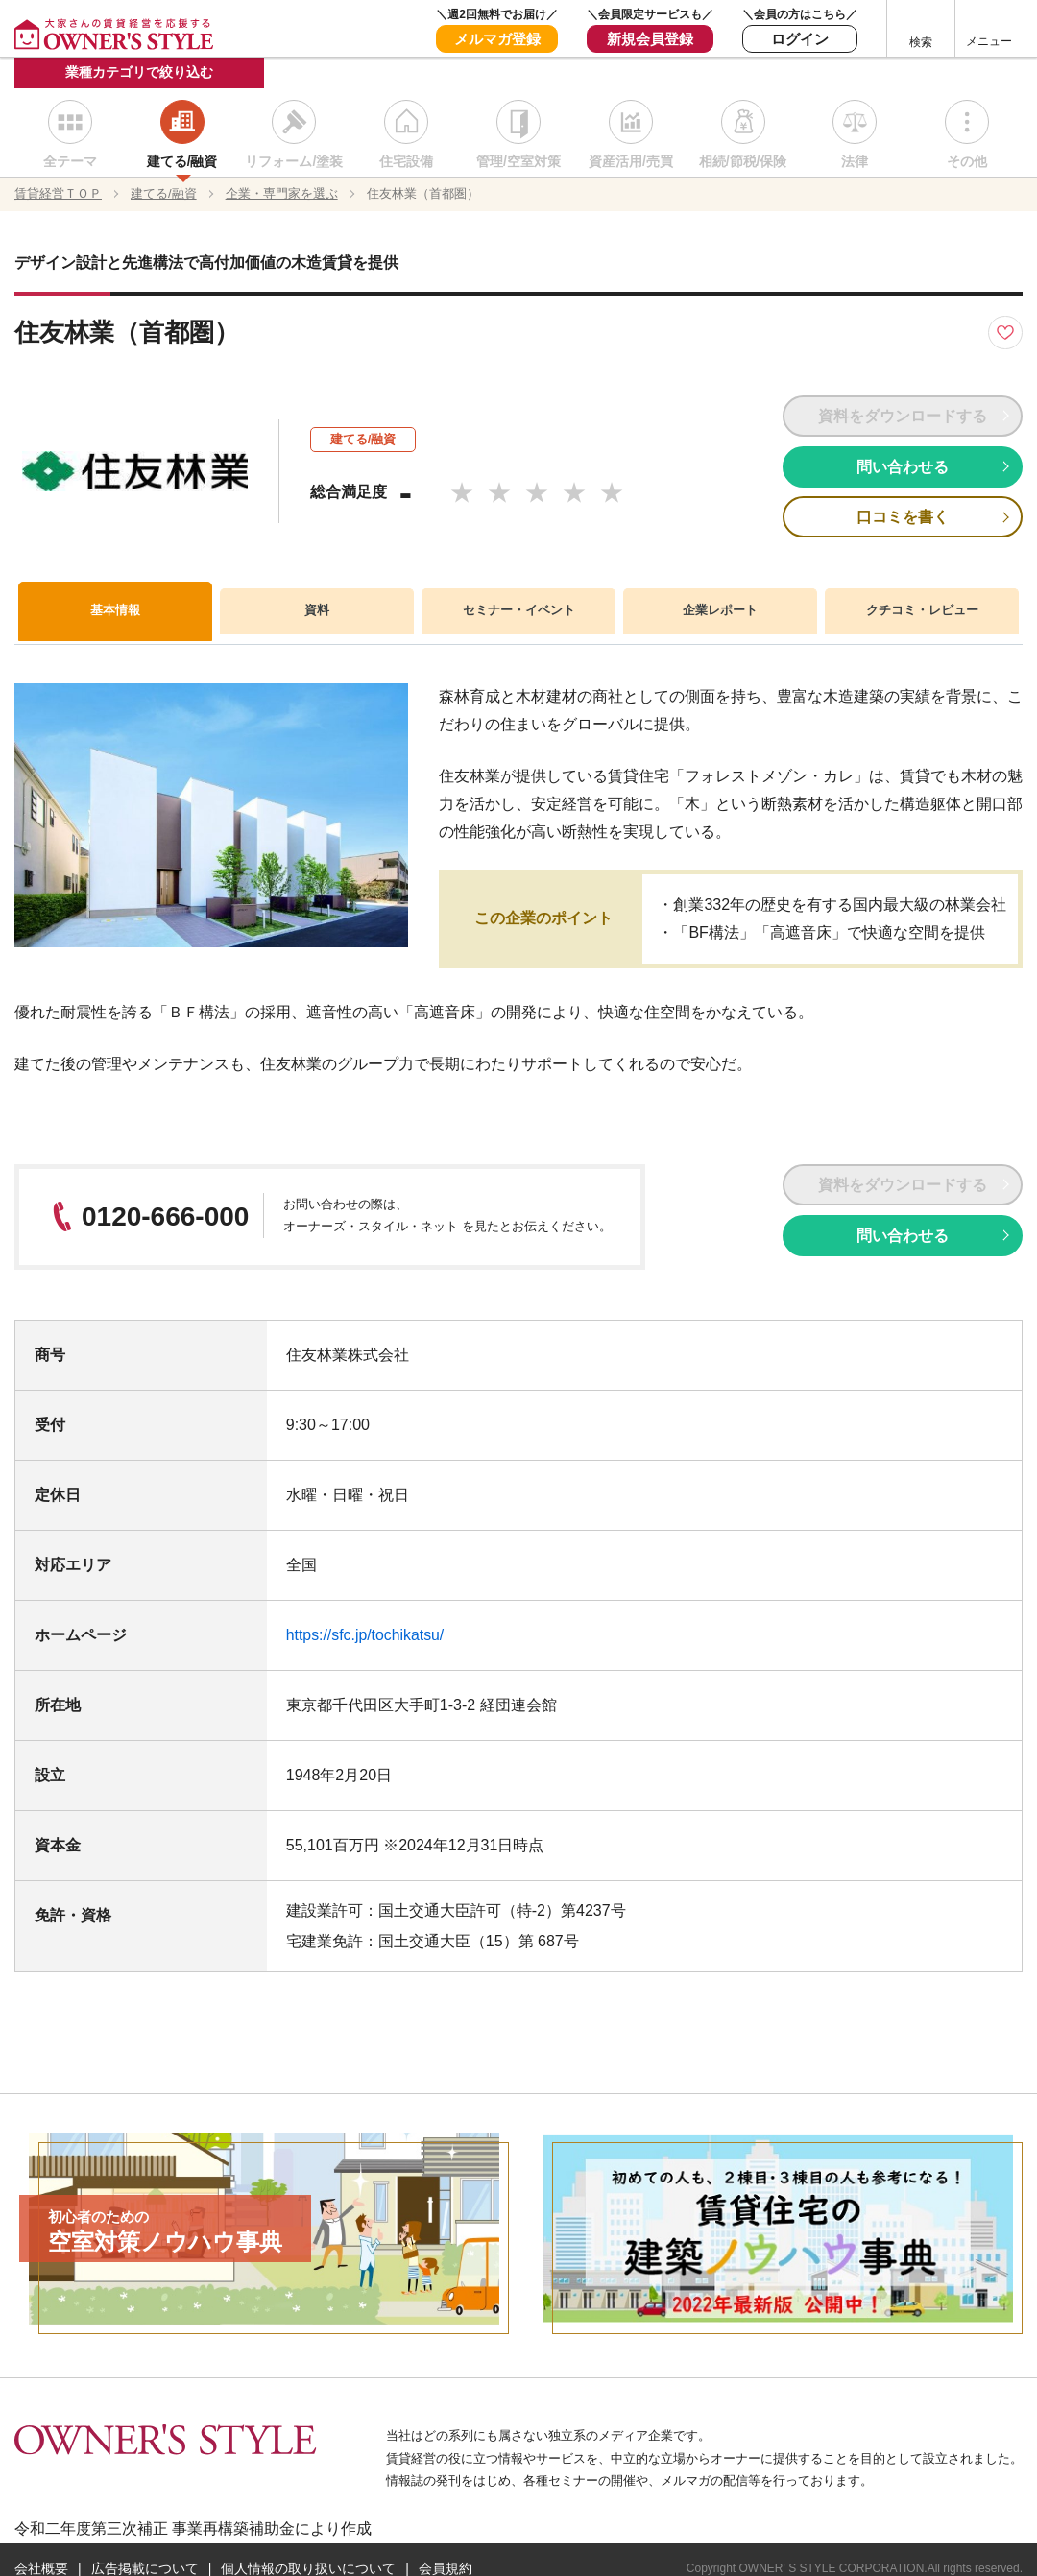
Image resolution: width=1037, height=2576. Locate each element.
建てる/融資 (182, 163)
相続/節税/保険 (743, 163)
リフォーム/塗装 (294, 163)
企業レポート (720, 612)
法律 (854, 163)
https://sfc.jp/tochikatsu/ (366, 1636)
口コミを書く (902, 518)
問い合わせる (902, 467)
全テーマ (70, 163)
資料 (316, 612)
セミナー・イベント (518, 612)
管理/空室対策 (518, 163)
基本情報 (115, 611)
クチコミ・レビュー (922, 612)
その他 (967, 163)
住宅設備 (406, 163)
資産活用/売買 (631, 163)
